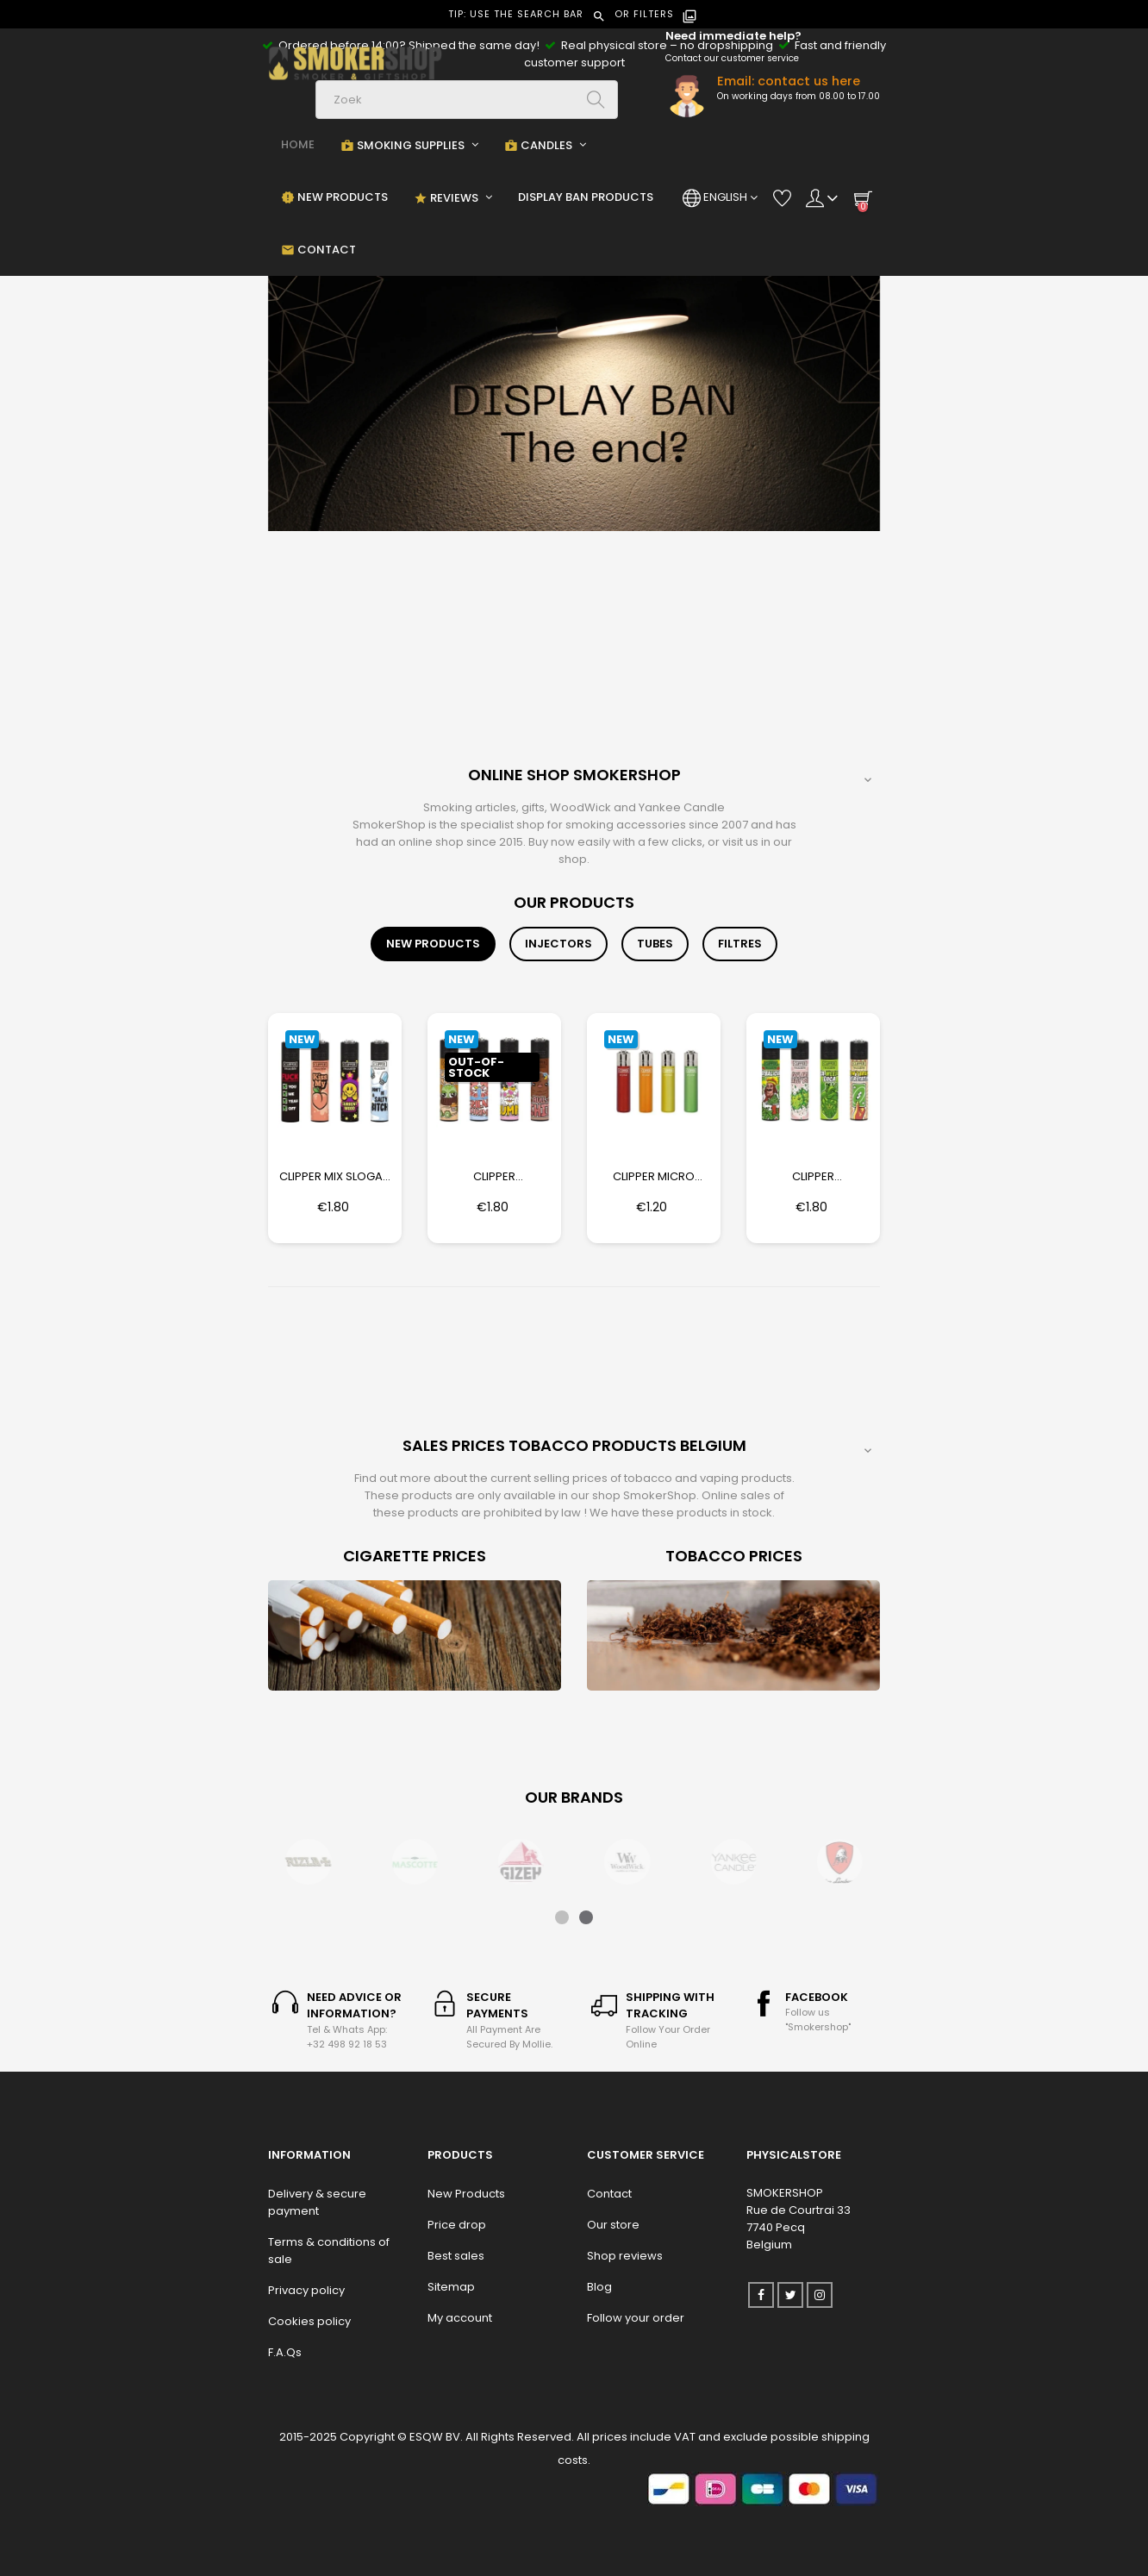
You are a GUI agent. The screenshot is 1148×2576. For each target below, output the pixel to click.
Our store (613, 2224)
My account (459, 2318)
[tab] (433, 944)
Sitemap (451, 2287)
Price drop (456, 2224)
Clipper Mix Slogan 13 (334, 1176)
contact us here (809, 81)
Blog (599, 2287)
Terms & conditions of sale (329, 2250)
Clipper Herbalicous (813, 1176)
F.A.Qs (285, 2352)
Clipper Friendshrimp (494, 1176)
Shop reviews (625, 2256)
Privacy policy (306, 2290)
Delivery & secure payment (317, 2202)
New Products (466, 2193)
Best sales (455, 2256)
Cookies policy (309, 2321)
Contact (609, 2193)
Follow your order (635, 2318)
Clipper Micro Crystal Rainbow (654, 1176)
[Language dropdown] (720, 197)
